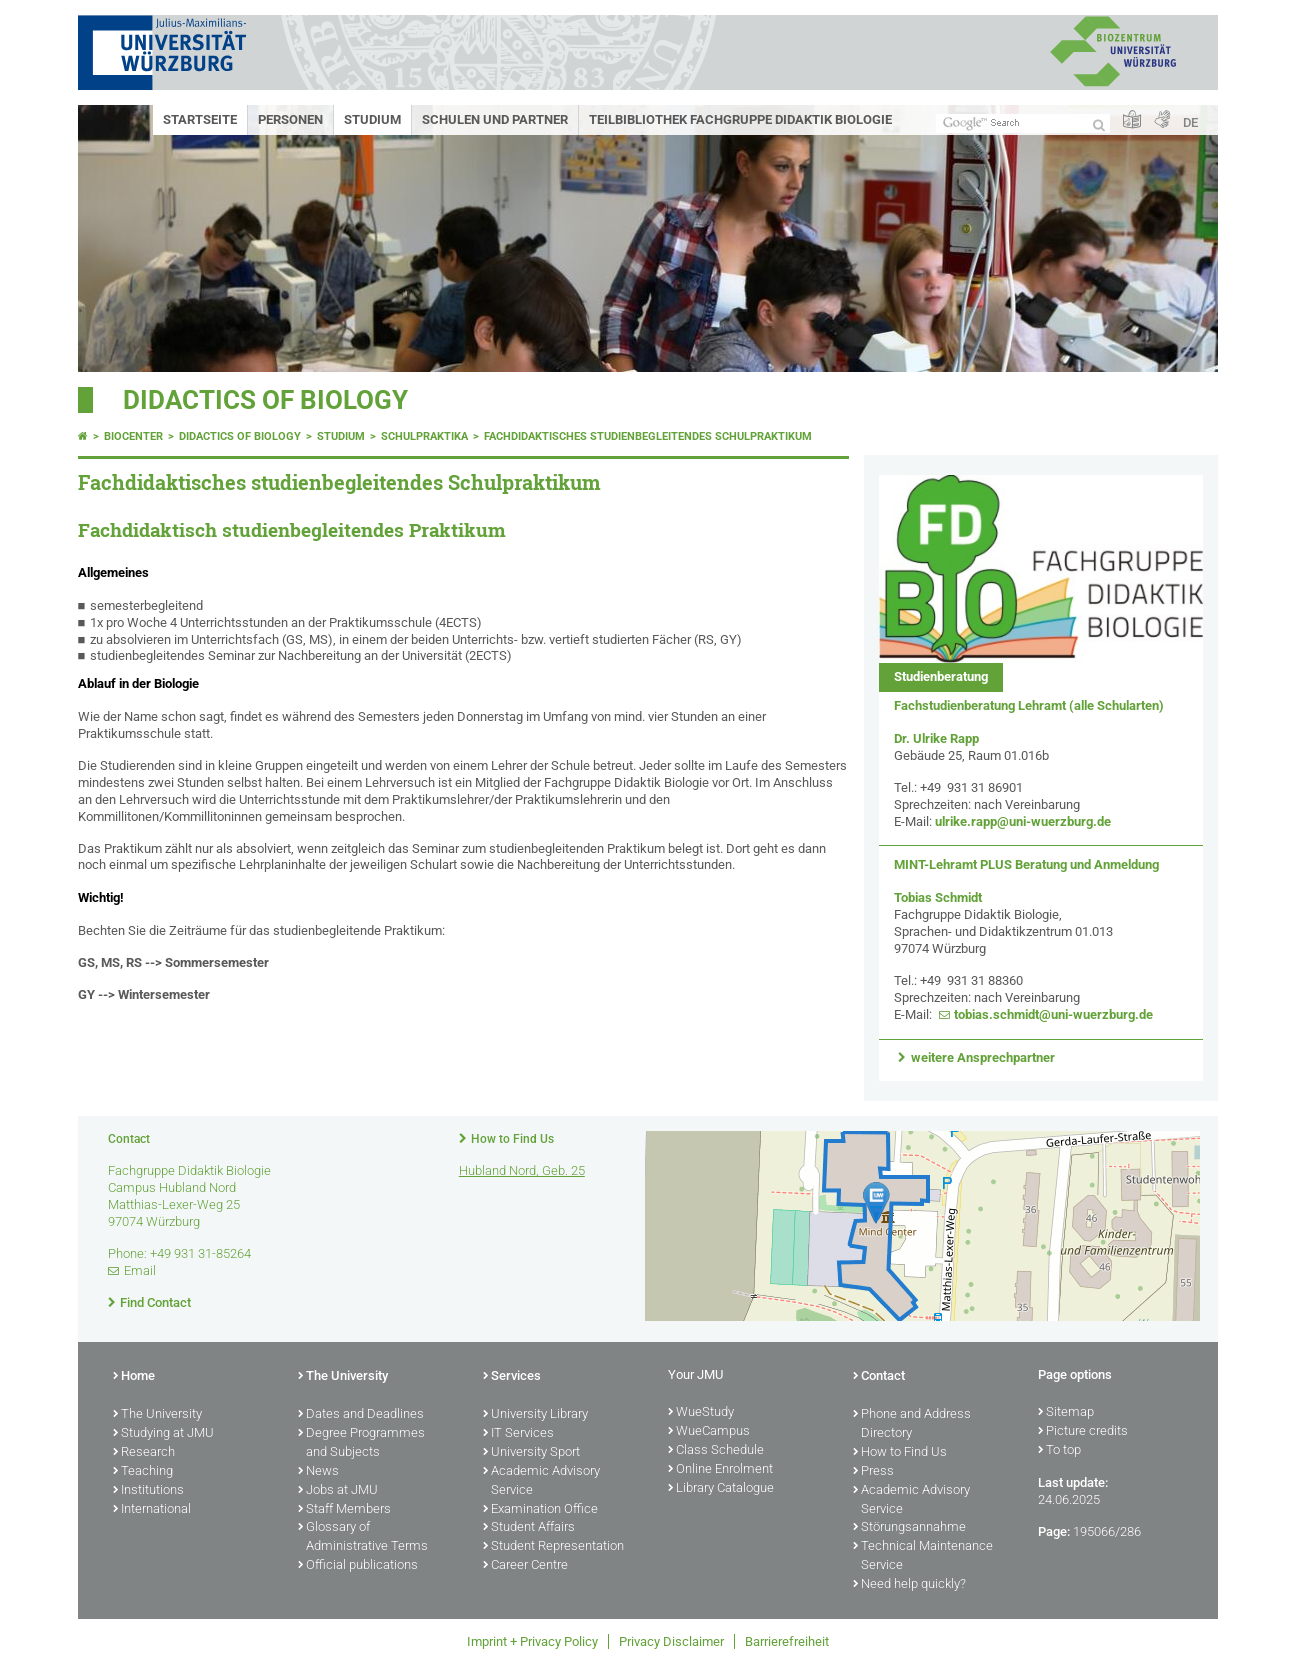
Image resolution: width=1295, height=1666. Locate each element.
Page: (1054, 1531)
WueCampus (709, 1432)
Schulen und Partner (495, 119)
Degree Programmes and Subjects (361, 1443)
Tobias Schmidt (938, 897)
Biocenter (133, 436)
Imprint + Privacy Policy (532, 1641)
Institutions (148, 1491)
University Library (535, 1415)
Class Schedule (716, 1451)
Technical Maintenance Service (923, 1556)
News (318, 1472)
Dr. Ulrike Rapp (936, 738)
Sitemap (1066, 1413)
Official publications (358, 1566)
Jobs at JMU (338, 1491)
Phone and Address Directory (912, 1424)
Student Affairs (529, 1528)
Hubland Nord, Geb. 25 (522, 1170)
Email (140, 1270)
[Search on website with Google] (1023, 123)
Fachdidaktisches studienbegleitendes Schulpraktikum (648, 436)
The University (157, 1415)
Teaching (143, 1472)
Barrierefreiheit (787, 1641)
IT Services (518, 1434)
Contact (879, 1377)
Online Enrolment (720, 1470)
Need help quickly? (909, 1585)
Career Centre (525, 1566)
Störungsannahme (909, 1528)
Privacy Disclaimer (671, 1641)
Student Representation (553, 1547)
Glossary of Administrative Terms (363, 1537)
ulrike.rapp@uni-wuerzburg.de (1023, 821)
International (152, 1510)
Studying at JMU (163, 1434)
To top (1059, 1451)
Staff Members (344, 1510)
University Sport (531, 1453)
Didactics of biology (265, 400)
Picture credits (1083, 1432)
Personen (290, 119)
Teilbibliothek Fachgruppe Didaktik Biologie (740, 119)
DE (1190, 122)
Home (134, 1377)
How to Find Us (512, 1139)
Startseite (200, 119)
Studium (372, 119)
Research (144, 1453)
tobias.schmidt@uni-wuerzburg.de (1053, 1014)
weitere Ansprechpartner (983, 1057)
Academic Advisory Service (541, 1481)
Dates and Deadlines (361, 1415)
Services (512, 1377)
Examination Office (540, 1510)
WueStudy (701, 1413)
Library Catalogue (721, 1489)
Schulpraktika (424, 436)
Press (873, 1472)
